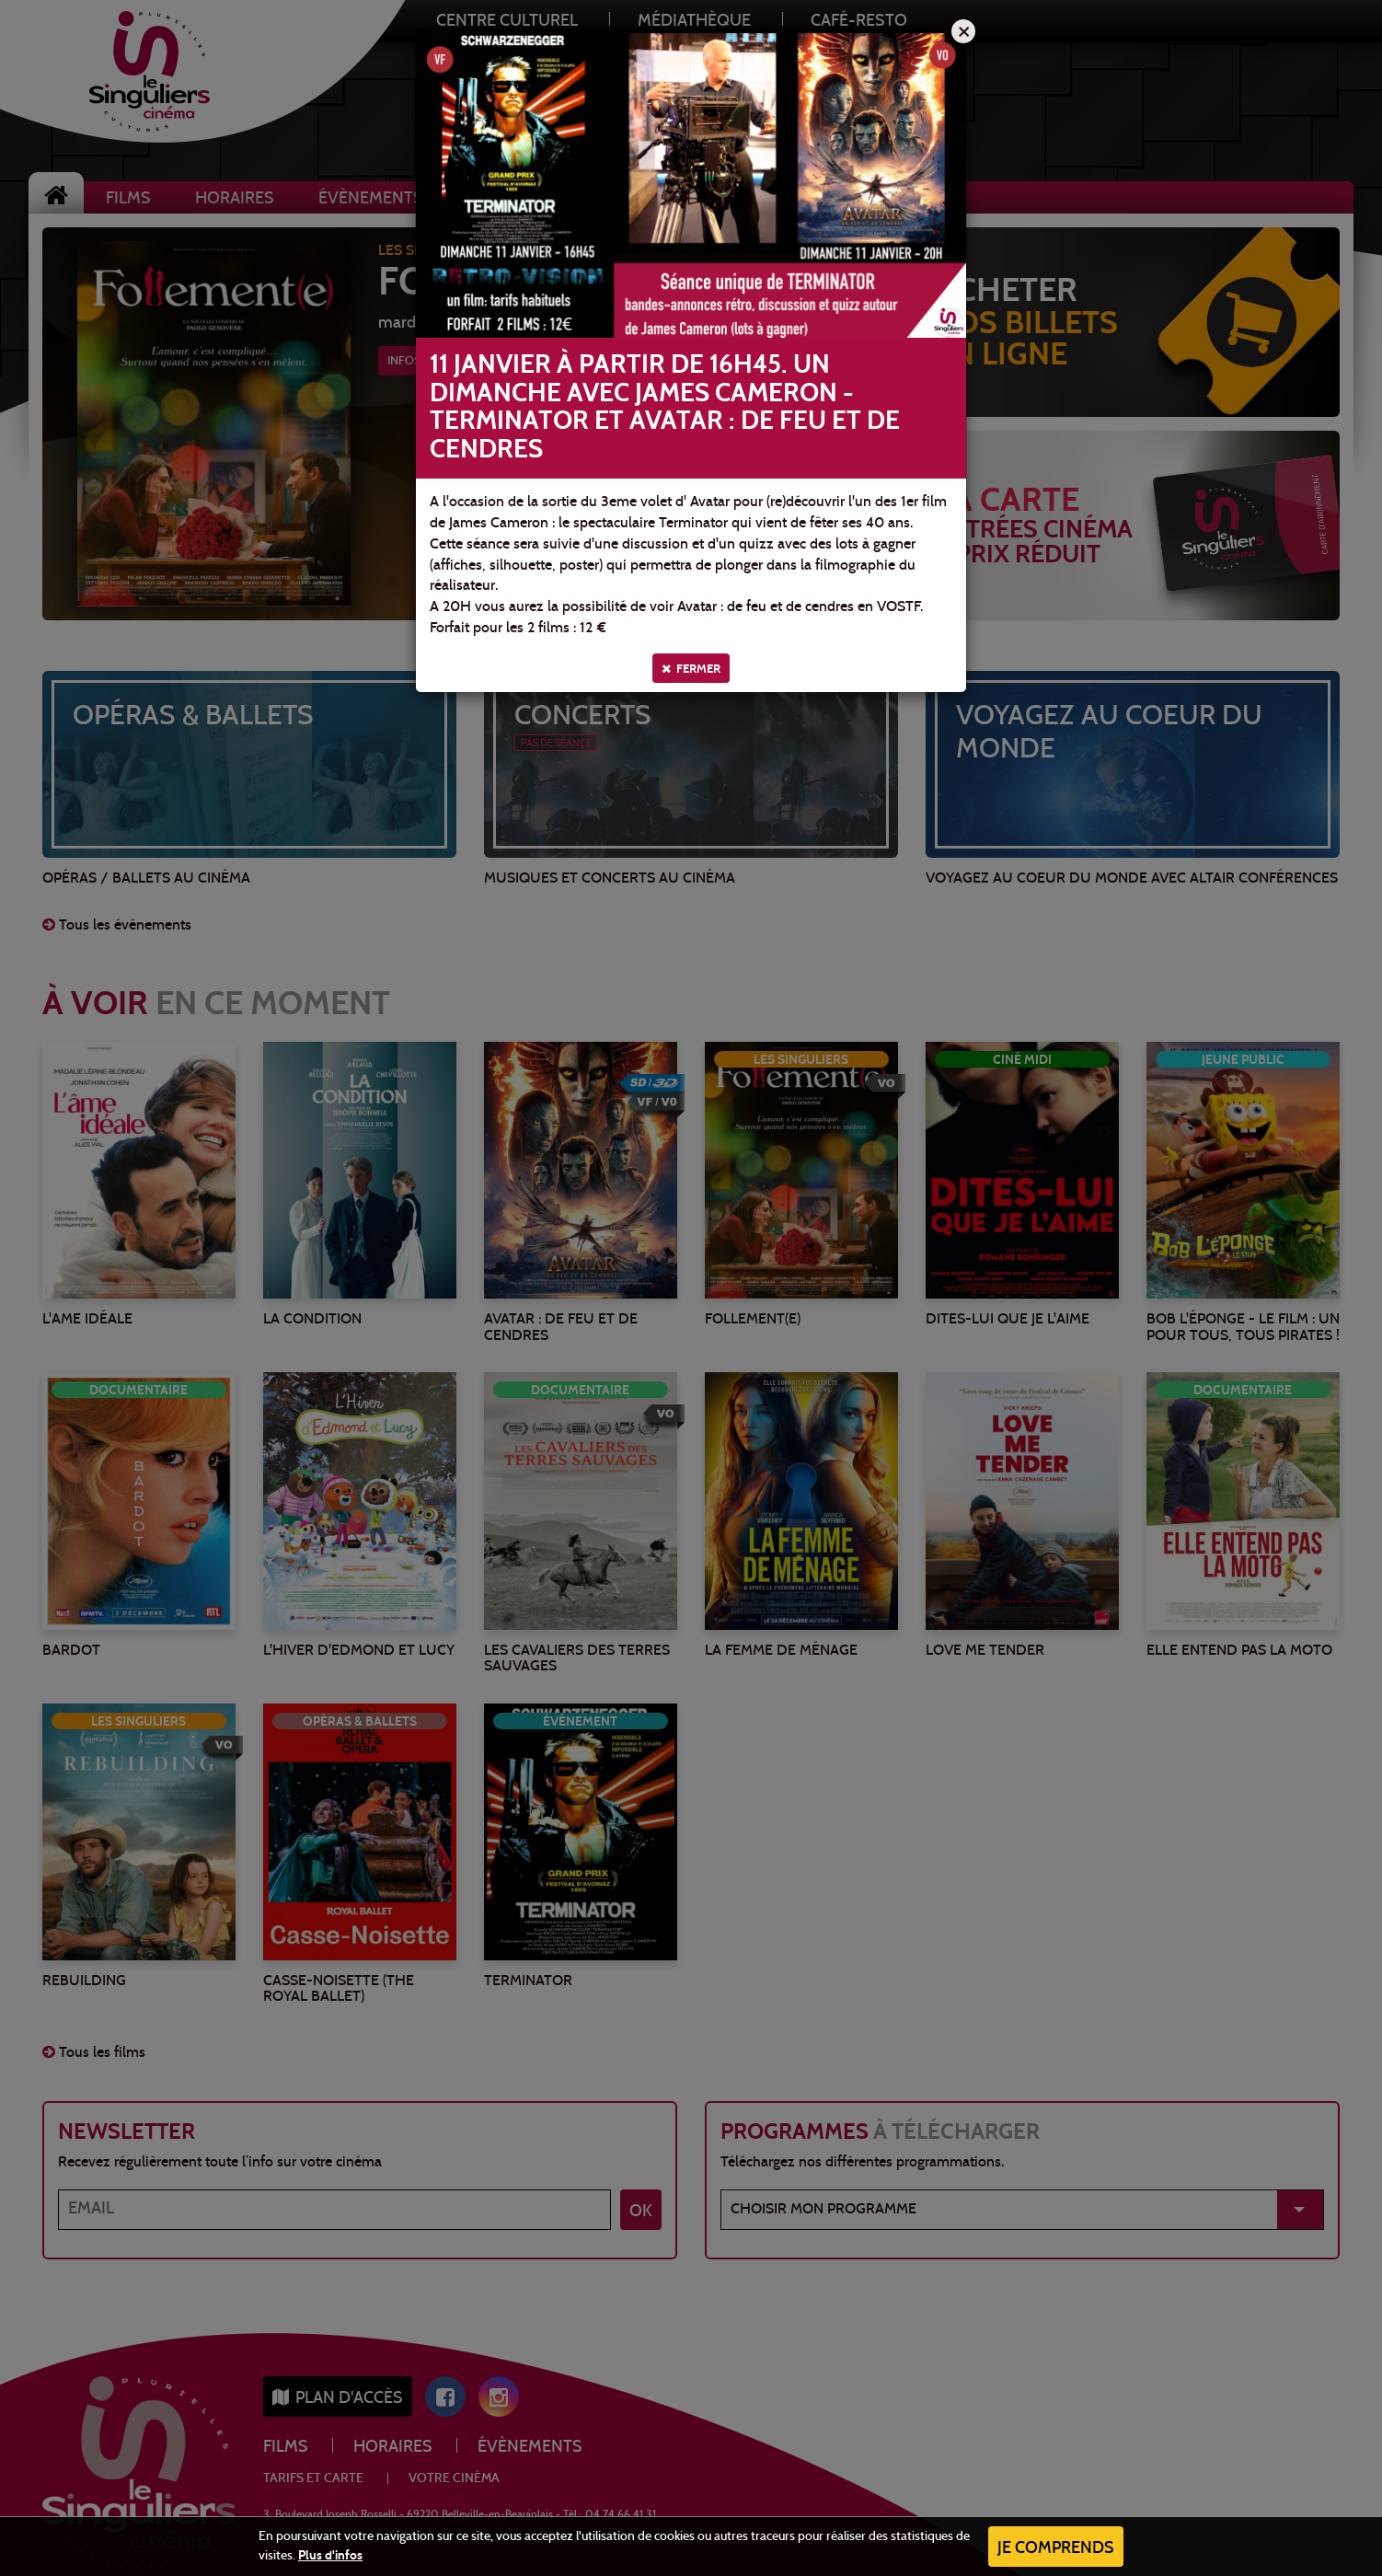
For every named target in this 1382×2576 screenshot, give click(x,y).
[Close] (963, 31)
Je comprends (1055, 2549)
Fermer (691, 669)
